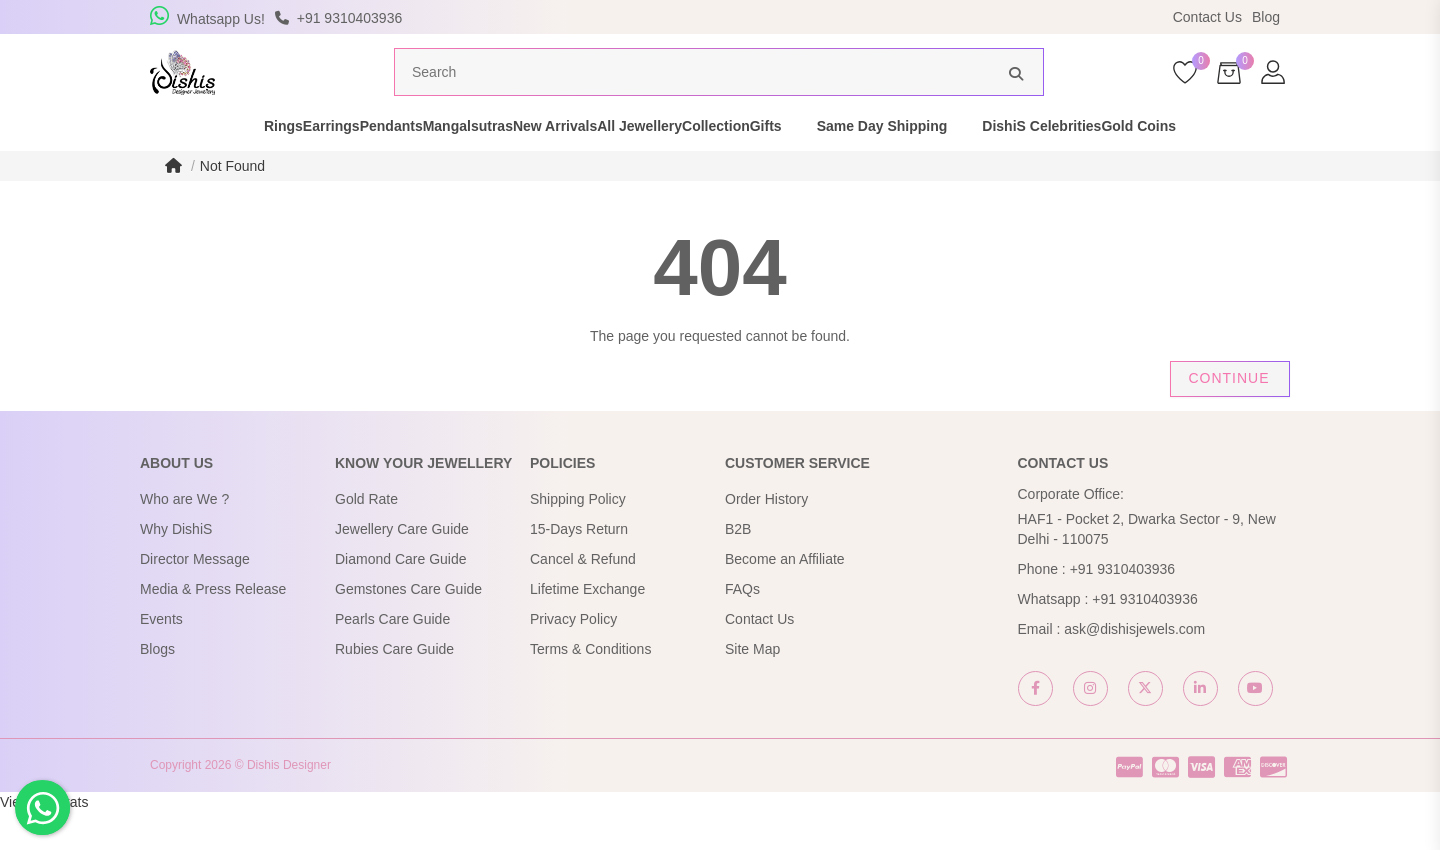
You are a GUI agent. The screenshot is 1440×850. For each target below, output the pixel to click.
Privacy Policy (573, 657)
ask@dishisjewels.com (1134, 667)
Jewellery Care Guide (402, 567)
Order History (766, 537)
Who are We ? (184, 537)
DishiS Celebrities (1164, 164)
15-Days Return (579, 567)
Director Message (195, 597)
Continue (1228, 416)
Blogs (157, 687)
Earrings (243, 164)
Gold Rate (366, 537)
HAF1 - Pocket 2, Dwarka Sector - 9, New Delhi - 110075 (1147, 567)
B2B (738, 567)
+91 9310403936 (1123, 607)
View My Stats (44, 840)
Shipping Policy (578, 537)
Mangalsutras (450, 164)
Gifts (888, 164)
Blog (1266, 17)
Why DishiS (176, 567)
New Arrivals (572, 164)
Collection (804, 164)
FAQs (742, 627)
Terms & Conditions (590, 687)
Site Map (752, 687)
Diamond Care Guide (401, 597)
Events (161, 657)
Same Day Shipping (1004, 164)
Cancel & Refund (583, 597)
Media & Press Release (213, 627)
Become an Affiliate (785, 597)
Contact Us (1207, 17)
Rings (160, 164)
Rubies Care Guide (394, 687)
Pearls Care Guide (392, 657)
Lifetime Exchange (587, 627)
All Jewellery (692, 164)
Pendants (338, 164)
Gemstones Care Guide (408, 627)
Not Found (232, 204)
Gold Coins (1296, 164)
